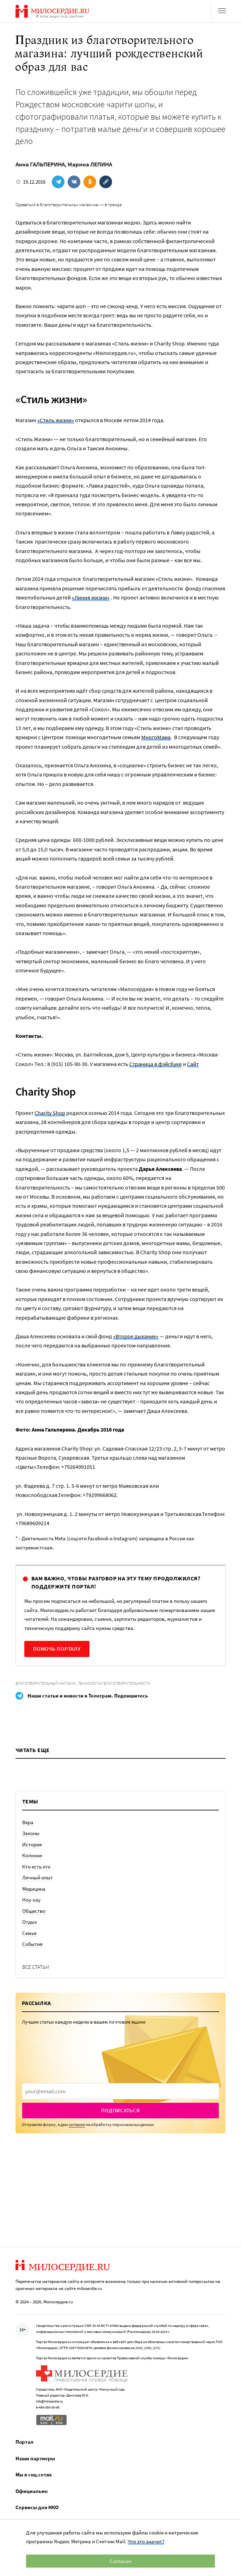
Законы (30, 1833)
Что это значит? (146, 2541)
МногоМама (156, 737)
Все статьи (35, 1966)
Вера (27, 1822)
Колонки (32, 1855)
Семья (29, 1933)
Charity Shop (50, 1112)
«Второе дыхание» (136, 1336)
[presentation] (120, 2091)
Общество (33, 1911)
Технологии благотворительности (114, 1683)
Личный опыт (37, 1877)
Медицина (33, 1888)
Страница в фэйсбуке (155, 1063)
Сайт (193, 1063)
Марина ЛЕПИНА (90, 164)
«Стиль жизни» (55, 420)
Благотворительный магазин (46, 1683)
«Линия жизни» (91, 597)
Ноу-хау (31, 1899)
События (32, 1944)
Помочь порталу (57, 1648)
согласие (77, 2124)
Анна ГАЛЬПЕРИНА (40, 164)
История (32, 1844)
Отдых (29, 1921)
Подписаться (120, 2110)
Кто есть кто (36, 1866)
